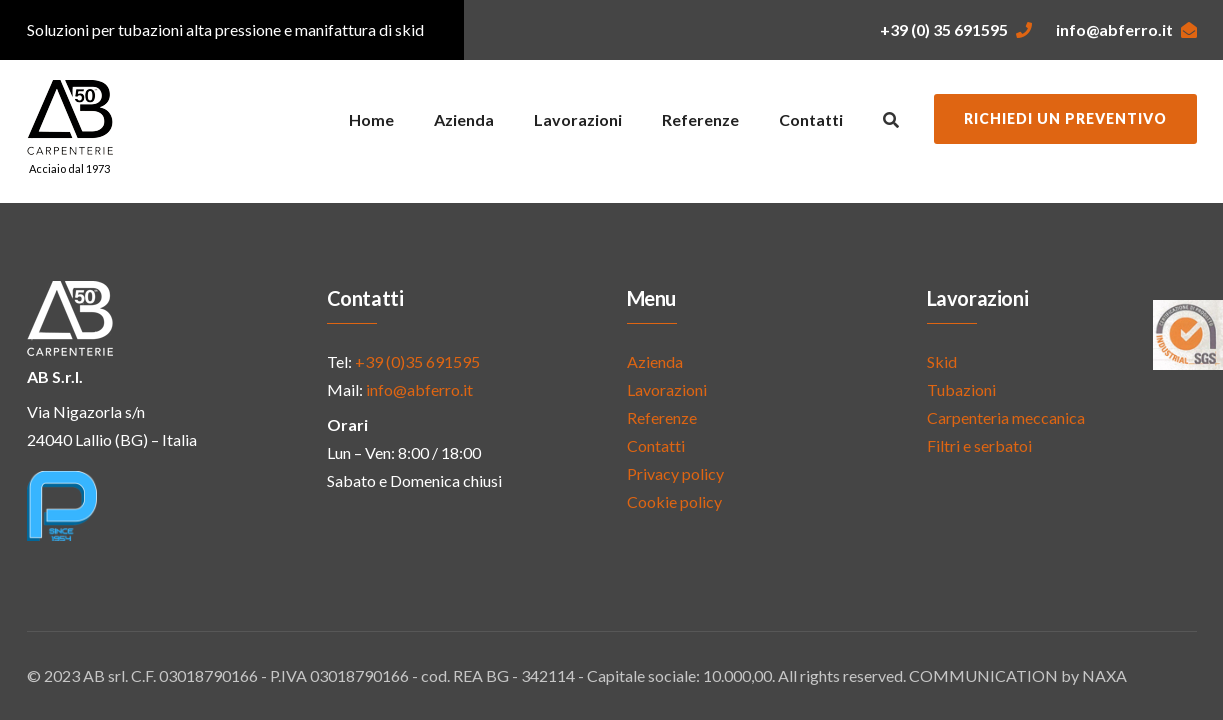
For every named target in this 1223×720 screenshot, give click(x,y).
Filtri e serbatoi (979, 445)
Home (371, 119)
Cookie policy (674, 501)
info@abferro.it (1126, 29)
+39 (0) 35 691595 (956, 29)
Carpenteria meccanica (1006, 417)
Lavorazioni (578, 119)
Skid (942, 361)
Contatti (811, 119)
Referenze (700, 119)
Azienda (464, 119)
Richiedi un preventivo (1065, 118)
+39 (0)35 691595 (417, 361)
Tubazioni (961, 389)
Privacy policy (675, 473)
